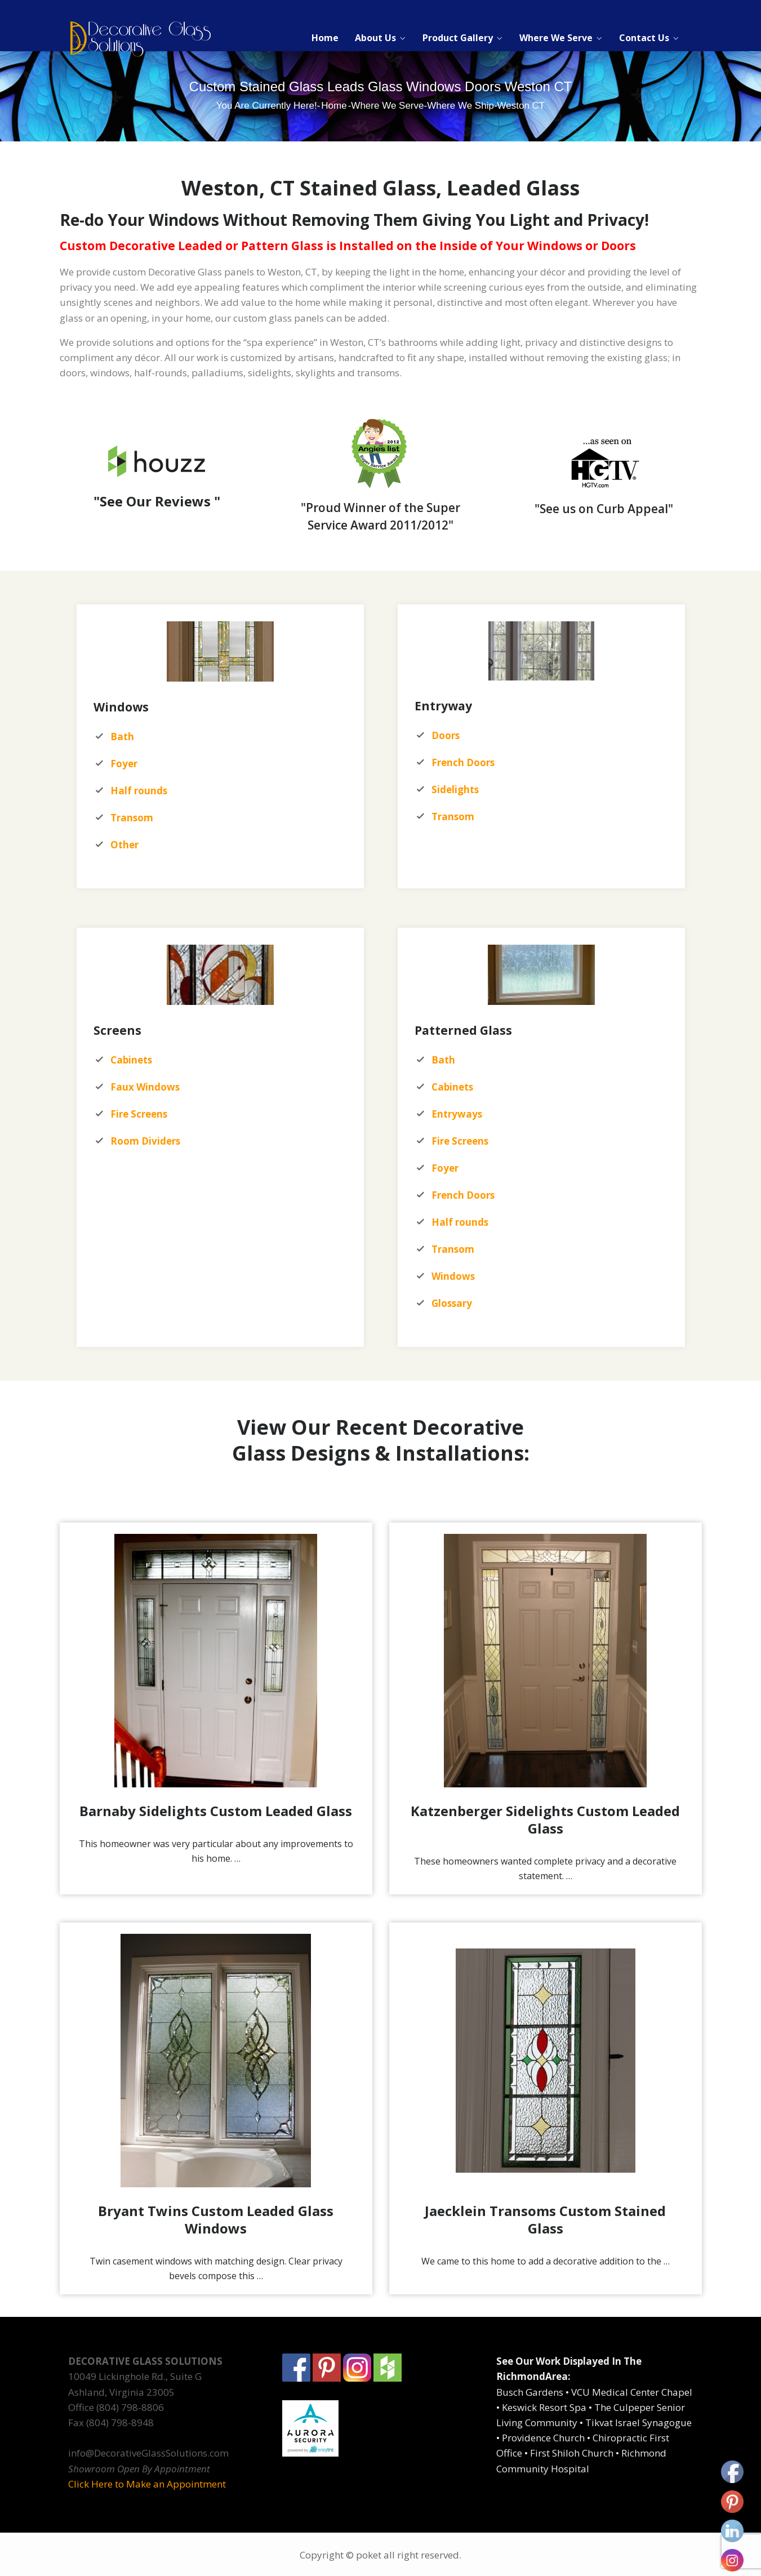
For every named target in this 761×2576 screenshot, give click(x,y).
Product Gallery (457, 38)
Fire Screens (459, 1140)
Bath (443, 1059)
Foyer (445, 1168)
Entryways (456, 1113)
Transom (131, 817)
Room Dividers (145, 1140)
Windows (453, 1276)
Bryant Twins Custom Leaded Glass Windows (215, 2219)
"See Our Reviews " (157, 501)
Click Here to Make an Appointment (147, 2483)
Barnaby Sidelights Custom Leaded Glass (215, 1810)
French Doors (463, 1195)
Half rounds (459, 1222)
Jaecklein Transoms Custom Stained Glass (545, 2219)
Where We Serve (556, 38)
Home (325, 38)
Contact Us (644, 38)
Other (124, 844)
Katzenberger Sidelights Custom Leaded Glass (545, 1819)
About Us (375, 38)
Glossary (451, 1303)
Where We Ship (460, 105)
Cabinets (452, 1086)
